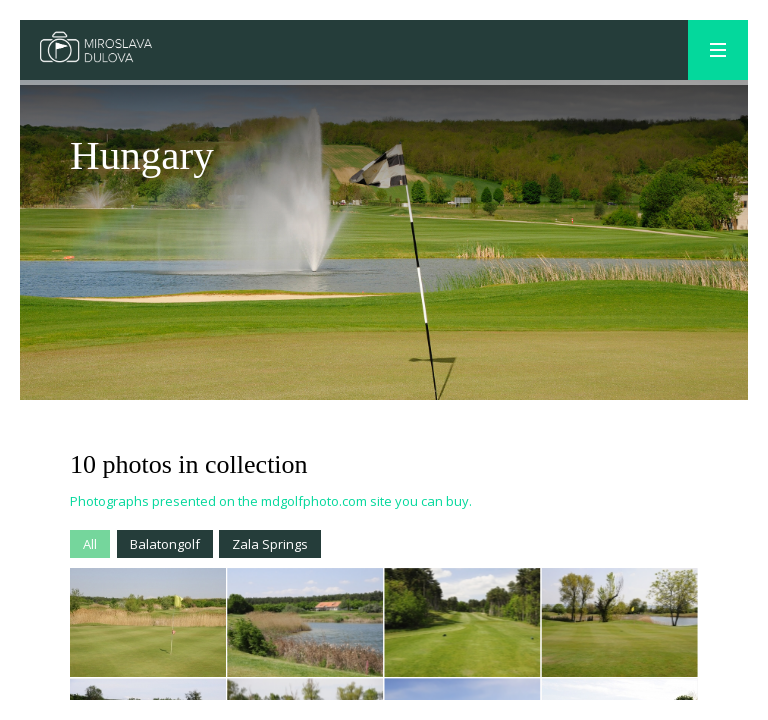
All (90, 544)
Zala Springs (270, 544)
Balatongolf (165, 544)
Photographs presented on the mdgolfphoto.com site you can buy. (271, 501)
